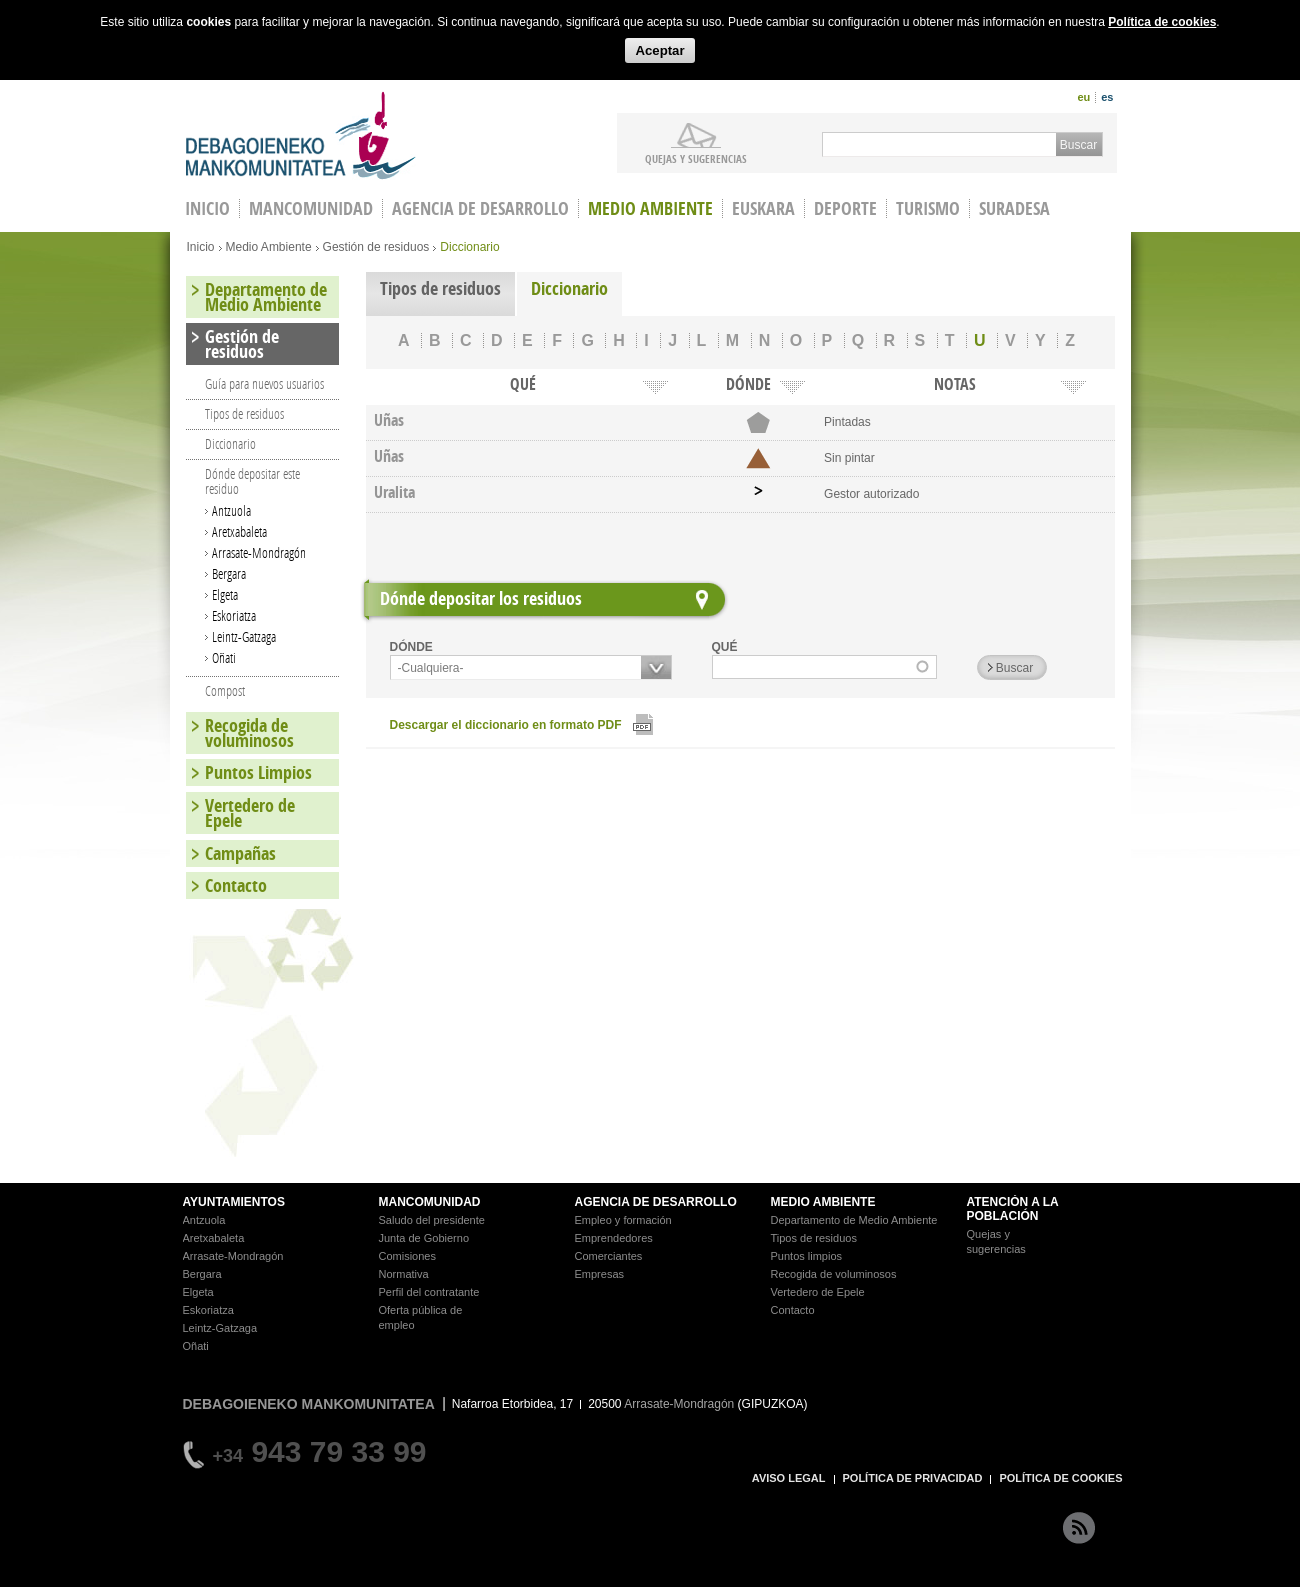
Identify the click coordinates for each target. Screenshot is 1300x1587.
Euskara (763, 208)
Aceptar (659, 50)
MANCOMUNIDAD (430, 1202)
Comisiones (407, 1256)
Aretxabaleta (239, 531)
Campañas (240, 853)
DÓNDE (411, 647)
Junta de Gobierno (424, 1238)
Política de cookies (1162, 22)
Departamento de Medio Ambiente (266, 297)
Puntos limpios (807, 1256)
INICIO (207, 208)
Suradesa (1014, 208)
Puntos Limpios (258, 772)
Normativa (404, 1274)
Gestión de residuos (376, 247)
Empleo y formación (623, 1220)
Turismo (928, 208)
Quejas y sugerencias (696, 158)
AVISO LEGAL (789, 1478)
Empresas (600, 1274)
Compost (225, 690)
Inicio (201, 247)
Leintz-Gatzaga (244, 636)
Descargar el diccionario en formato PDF (506, 725)
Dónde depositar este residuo (252, 481)
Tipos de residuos (440, 288)
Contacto (236, 885)
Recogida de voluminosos (249, 733)
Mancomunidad (311, 208)
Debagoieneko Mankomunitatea (301, 135)
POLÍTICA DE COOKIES (1060, 1478)
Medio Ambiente (650, 208)
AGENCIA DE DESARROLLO (656, 1202)
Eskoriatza (234, 615)
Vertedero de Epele (250, 813)
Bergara (229, 573)
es (1107, 97)
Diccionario (569, 288)
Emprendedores (614, 1238)
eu (1083, 97)
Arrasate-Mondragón (259, 552)
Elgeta (225, 594)
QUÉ (725, 647)
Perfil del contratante (429, 1292)
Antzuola (231, 510)
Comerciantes (609, 1256)
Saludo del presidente (432, 1220)
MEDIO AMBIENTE (823, 1202)
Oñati (224, 657)
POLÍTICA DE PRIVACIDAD (913, 1478)
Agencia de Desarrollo (480, 208)
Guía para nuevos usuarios (264, 383)
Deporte (845, 208)
